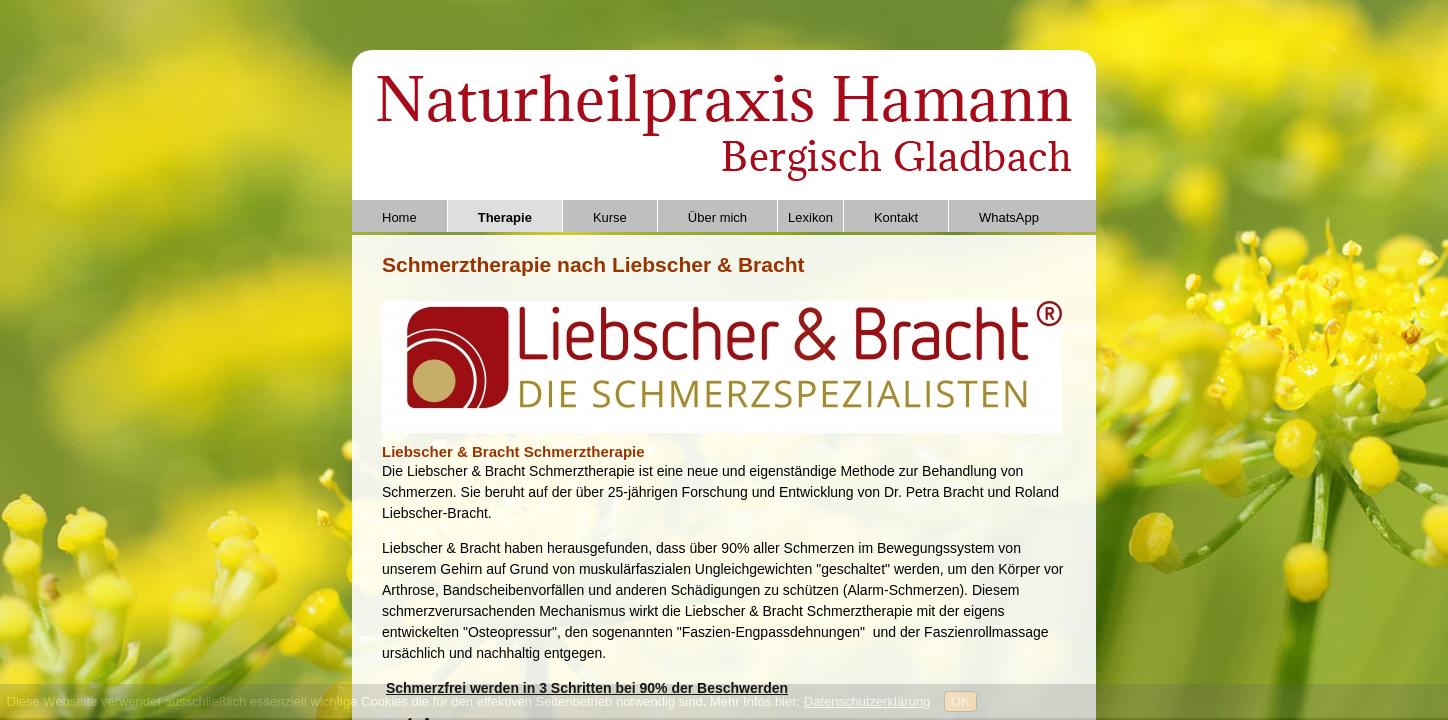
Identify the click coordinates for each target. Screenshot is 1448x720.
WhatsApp (1009, 217)
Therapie (505, 217)
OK (960, 701)
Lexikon (810, 217)
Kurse (610, 217)
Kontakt (896, 217)
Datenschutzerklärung (867, 701)
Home (399, 217)
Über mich (717, 217)
